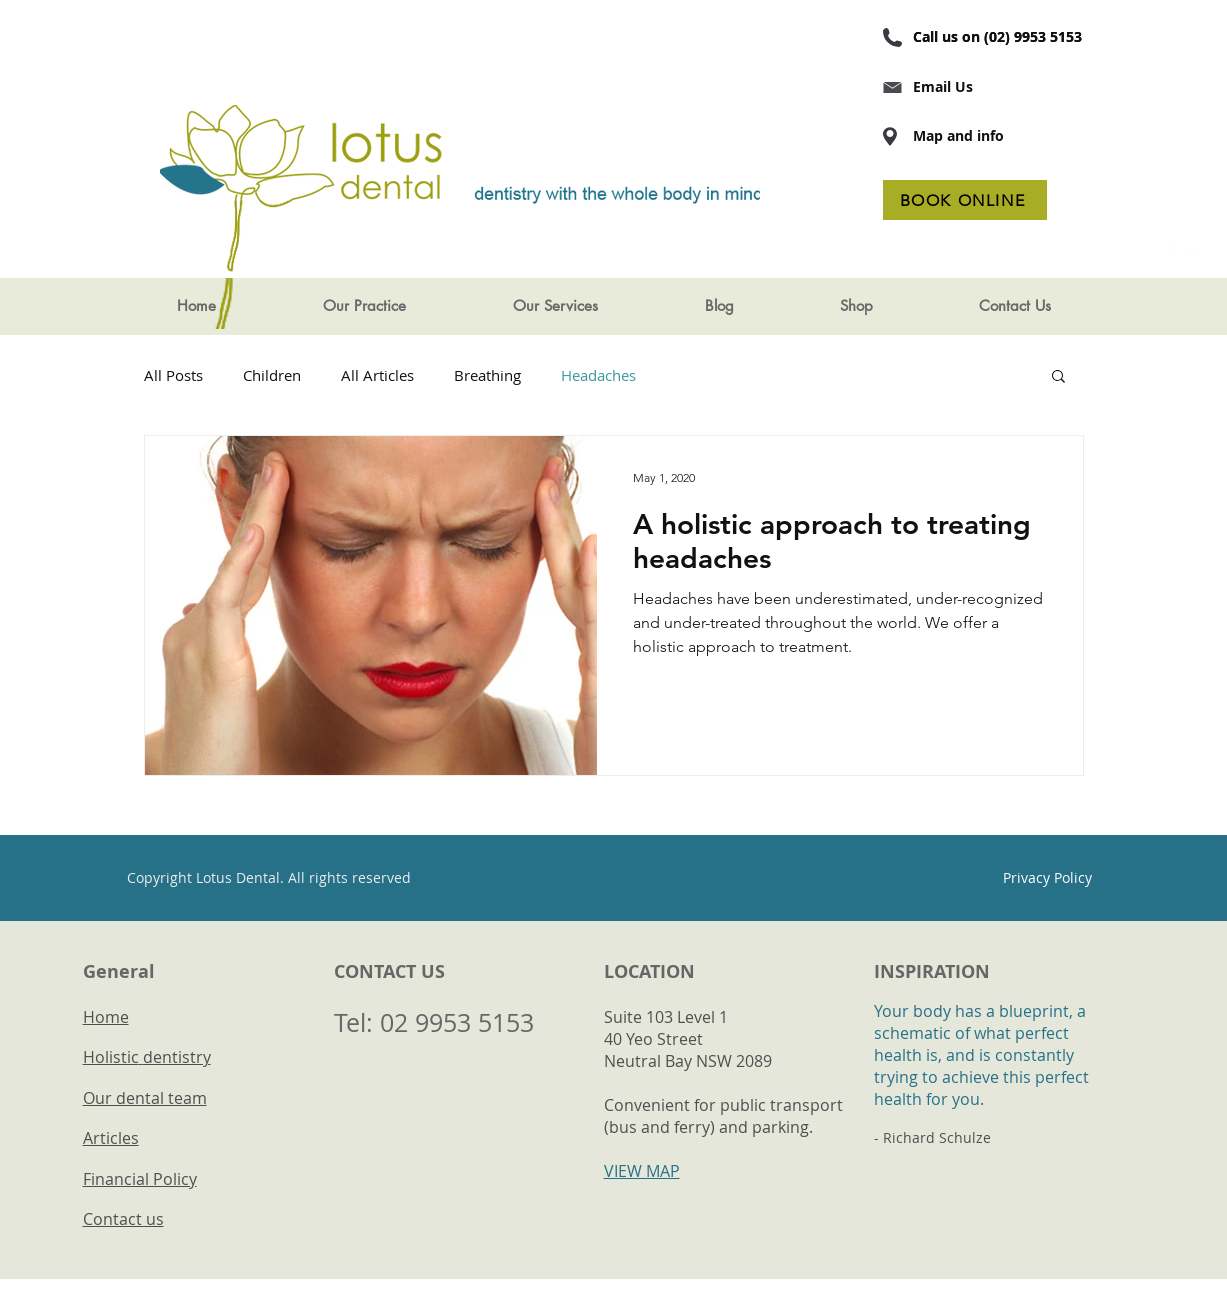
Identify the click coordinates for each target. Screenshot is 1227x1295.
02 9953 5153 (457, 1022)
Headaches (598, 375)
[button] (364, 306)
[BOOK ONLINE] (965, 200)
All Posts (173, 375)
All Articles (377, 375)
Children (272, 375)
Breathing (487, 375)
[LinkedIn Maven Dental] (1183, 244)
